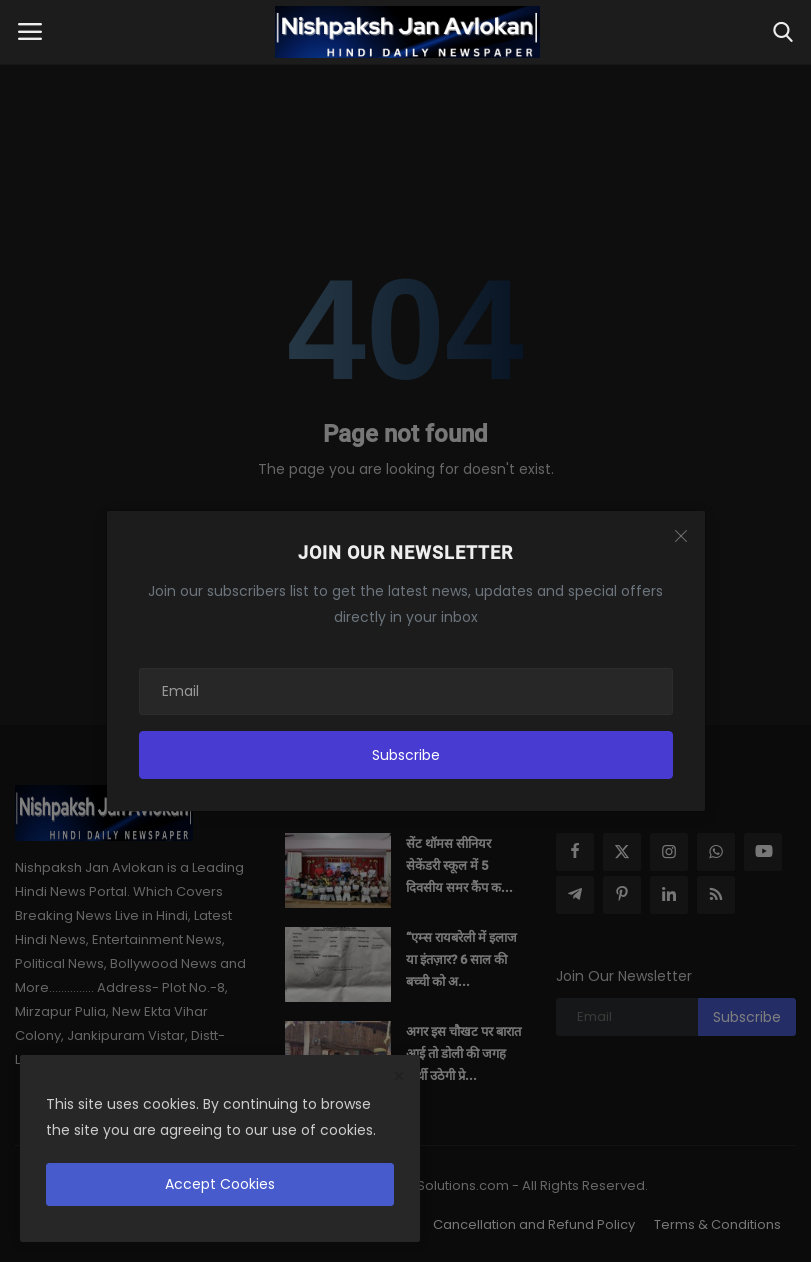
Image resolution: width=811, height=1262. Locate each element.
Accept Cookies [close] (220, 1184)
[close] (399, 1077)
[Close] (681, 536)
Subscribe (406, 755)
